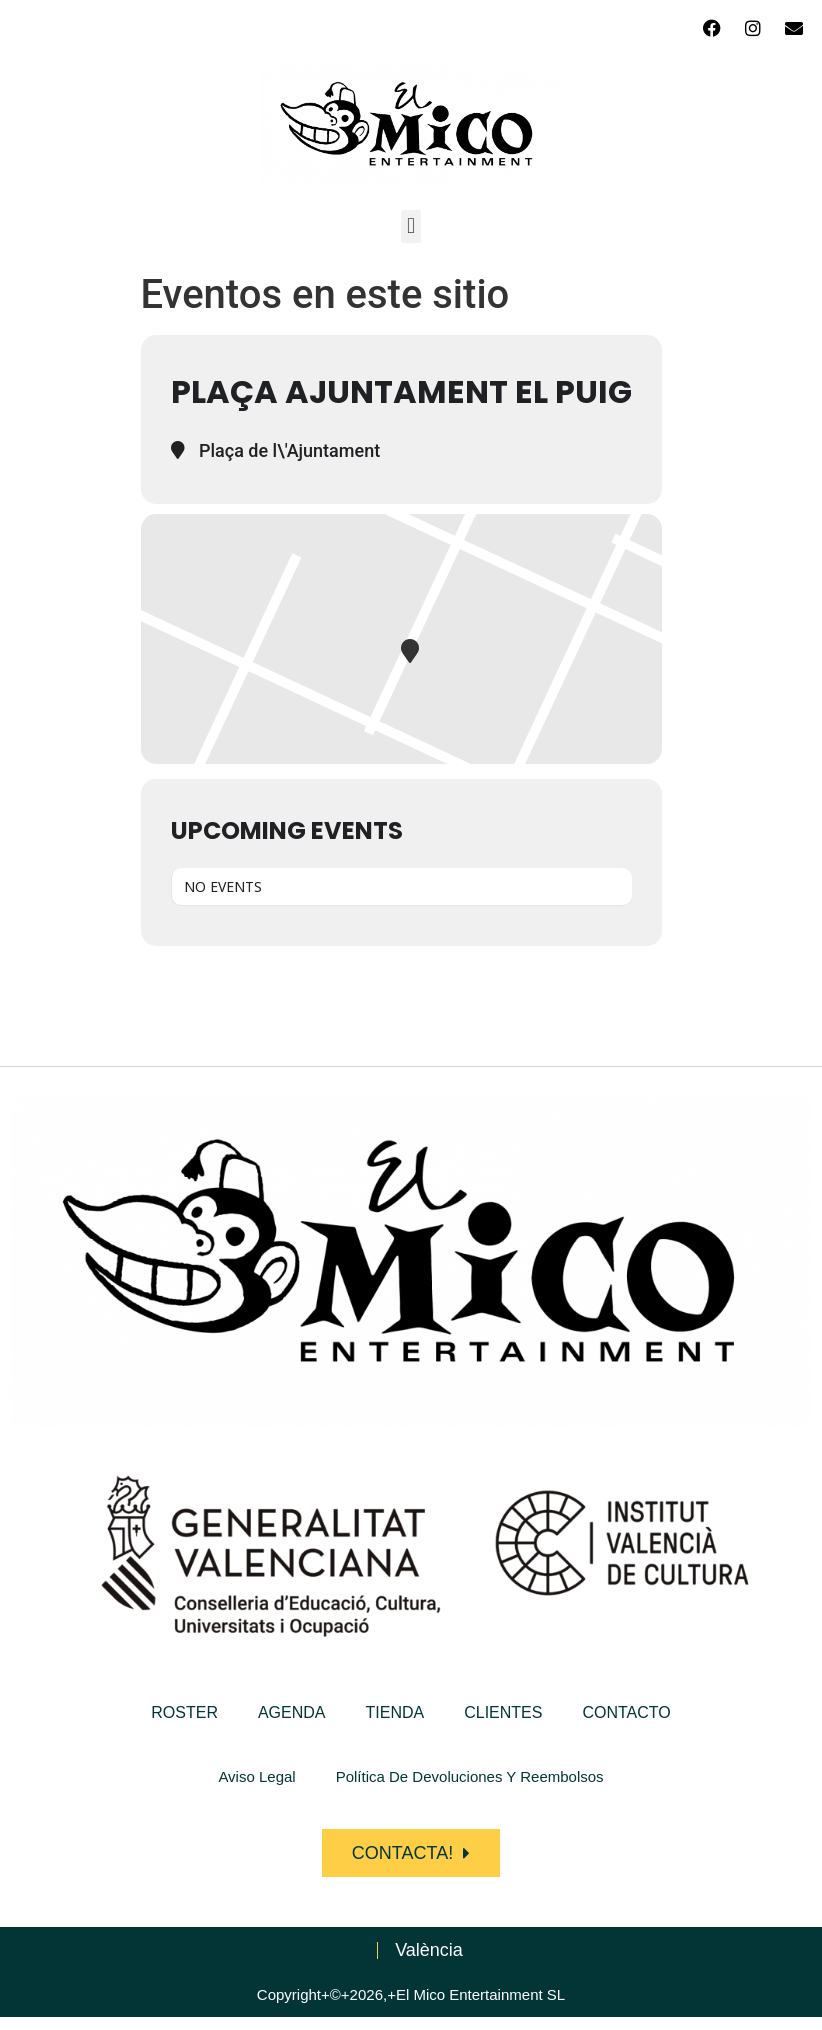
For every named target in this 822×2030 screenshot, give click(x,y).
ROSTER (184, 1712)
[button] (410, 226)
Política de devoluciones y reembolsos (470, 1776)
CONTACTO (626, 1712)
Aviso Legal (256, 1776)
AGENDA (292, 1712)
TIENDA (395, 1712)
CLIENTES (503, 1712)
